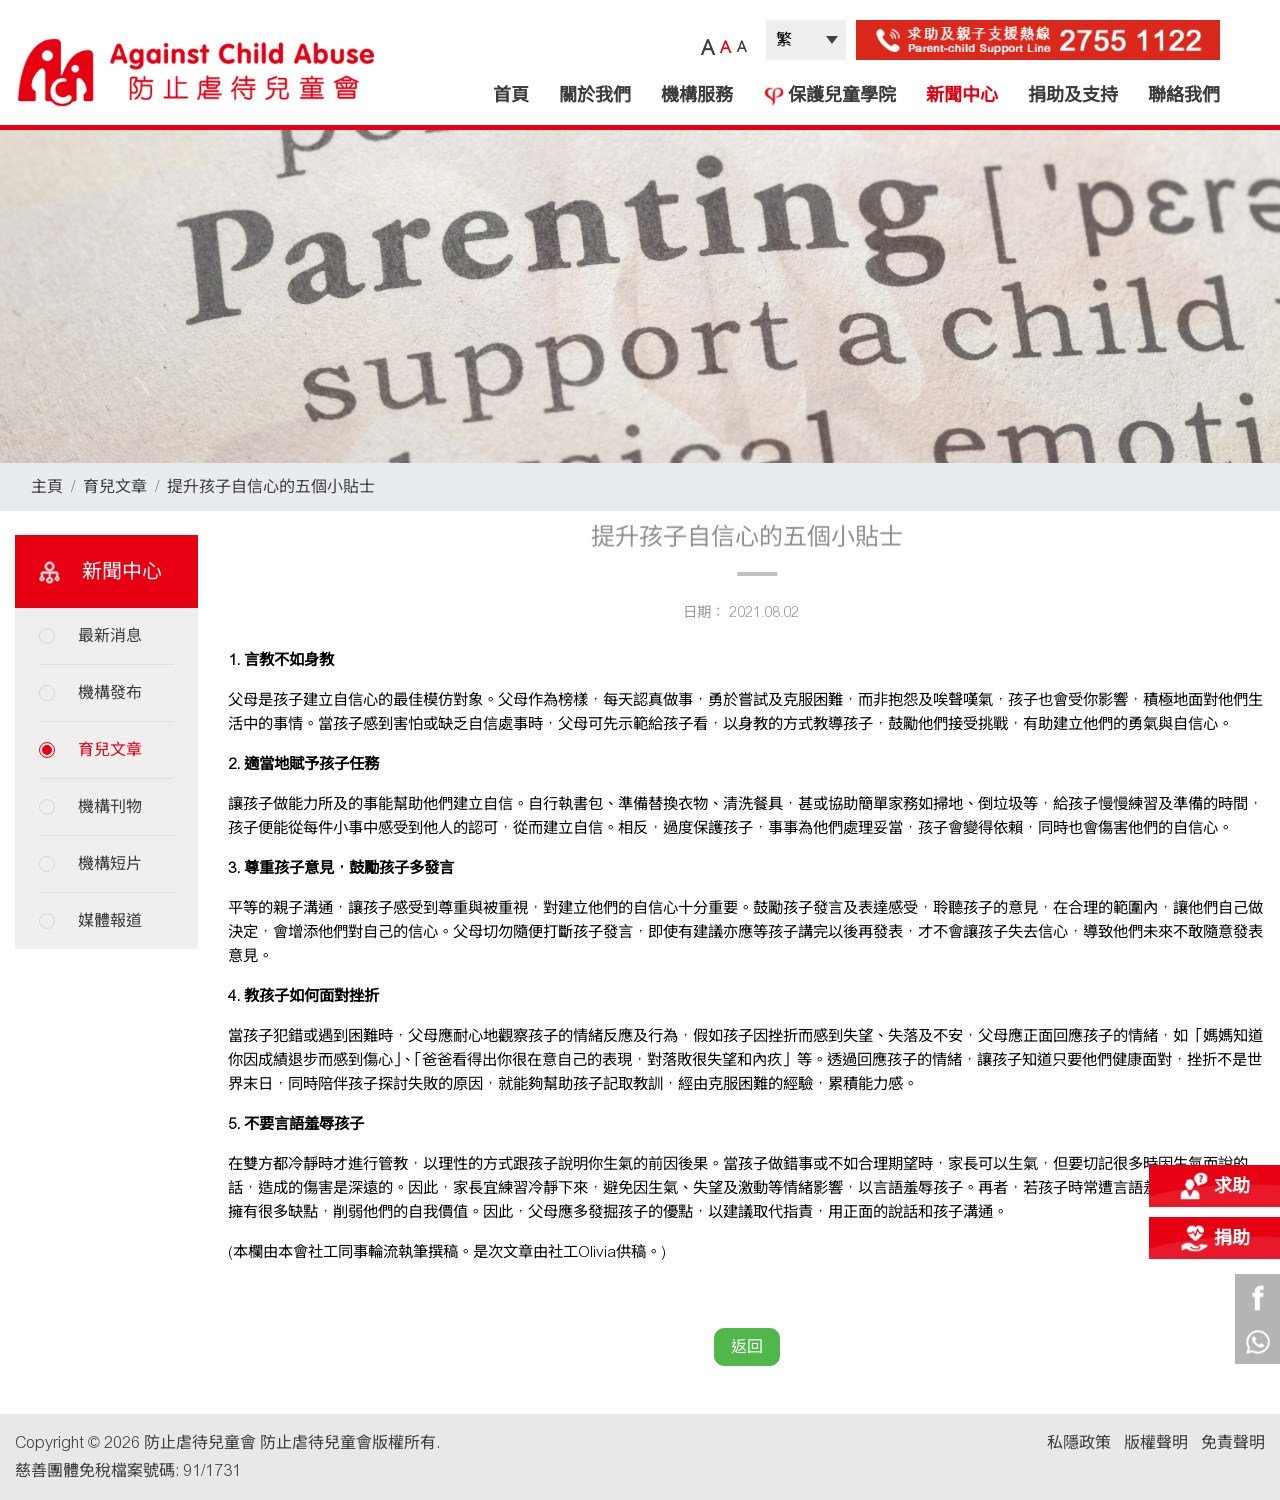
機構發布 (110, 692)
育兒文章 (115, 486)
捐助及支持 (1073, 95)
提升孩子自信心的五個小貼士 (271, 486)
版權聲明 (1156, 1442)
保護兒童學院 (829, 95)
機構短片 (110, 863)
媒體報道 (110, 920)
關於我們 (595, 95)
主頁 (47, 486)
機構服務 (697, 95)
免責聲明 (1233, 1442)
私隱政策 (1079, 1442)
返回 (747, 1346)
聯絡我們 (1184, 95)
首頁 (511, 95)
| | (806, 40)
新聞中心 (962, 95)
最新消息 (110, 635)
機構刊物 (110, 806)
